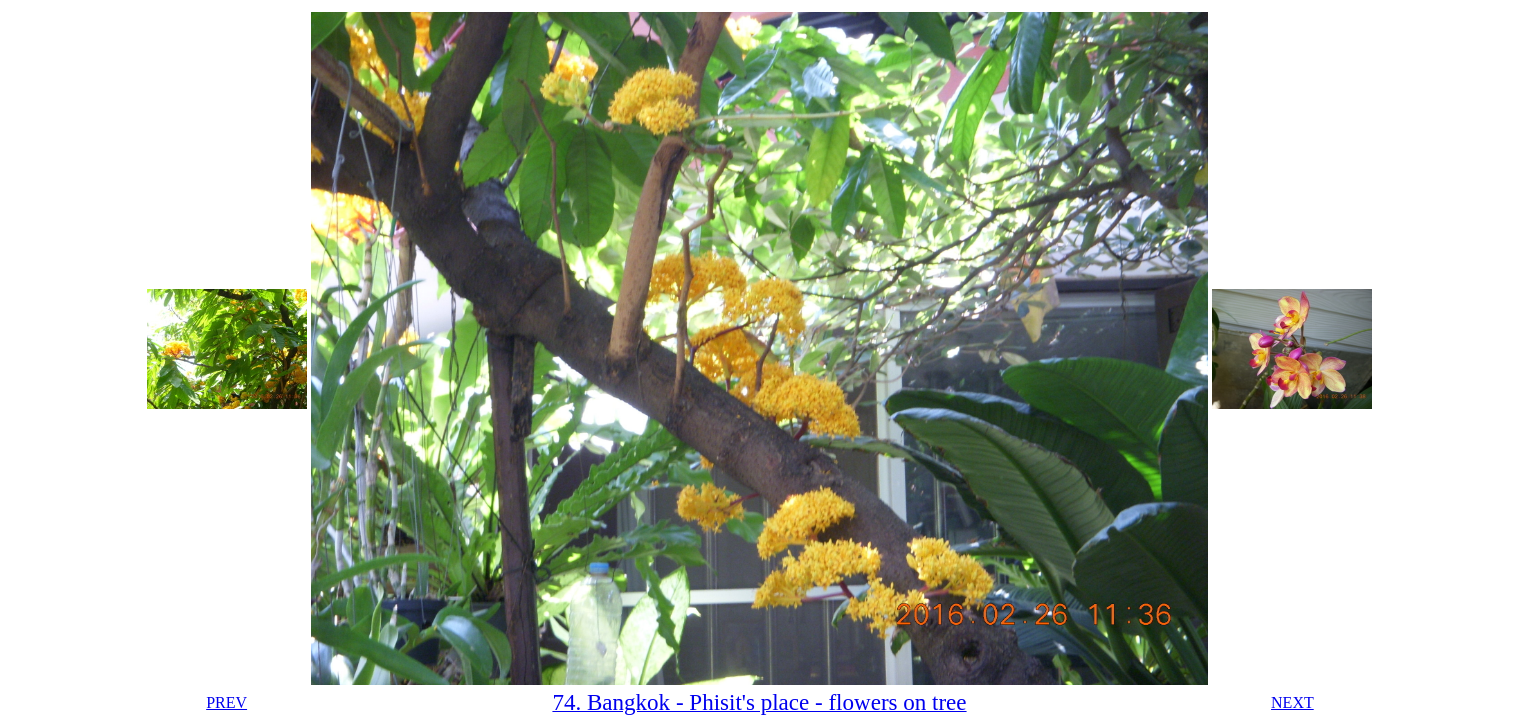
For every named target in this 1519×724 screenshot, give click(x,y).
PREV (226, 702)
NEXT (1292, 702)
